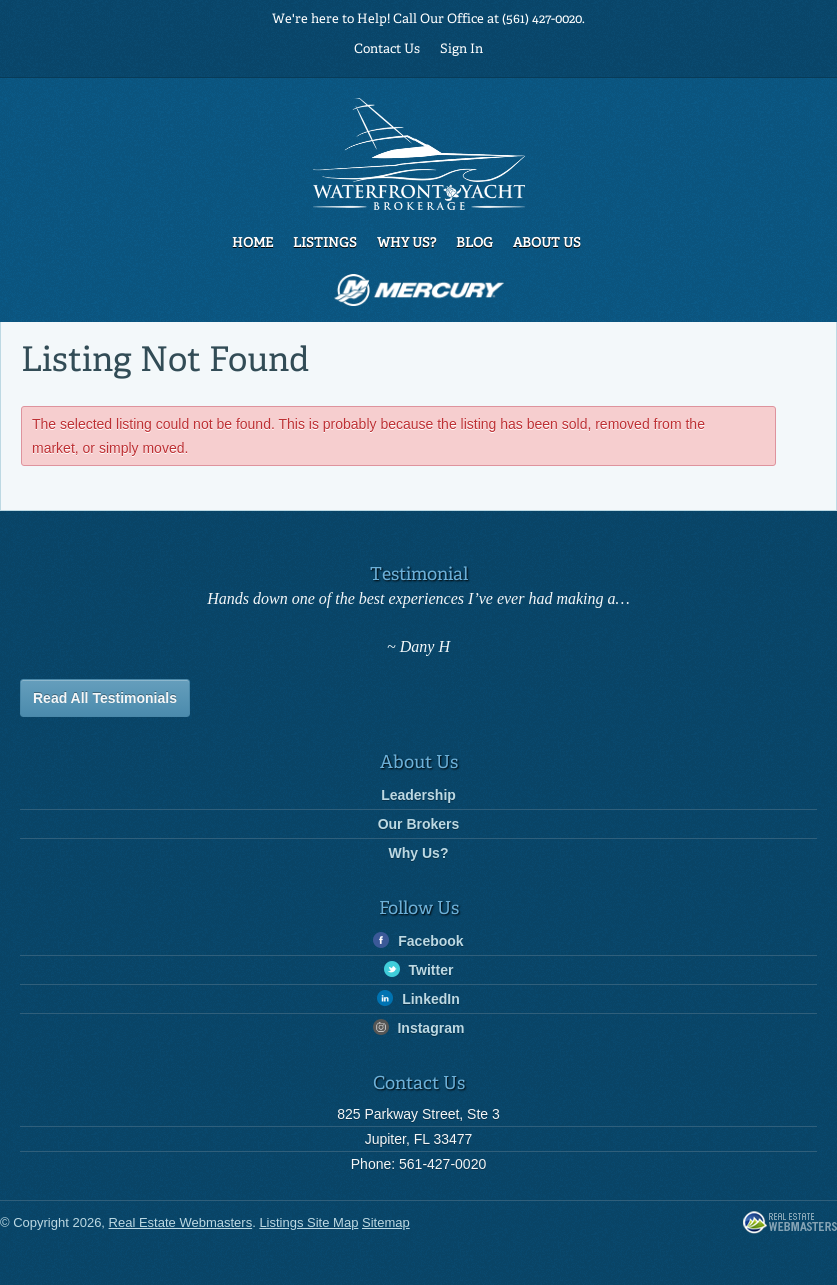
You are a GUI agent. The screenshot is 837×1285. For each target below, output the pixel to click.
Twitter (419, 969)
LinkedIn (418, 998)
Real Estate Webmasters (790, 1223)
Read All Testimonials (105, 698)
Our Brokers (419, 824)
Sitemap (386, 1222)
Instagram (419, 1027)
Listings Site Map (308, 1222)
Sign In (461, 49)
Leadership (418, 795)
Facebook (418, 940)
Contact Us (387, 49)
